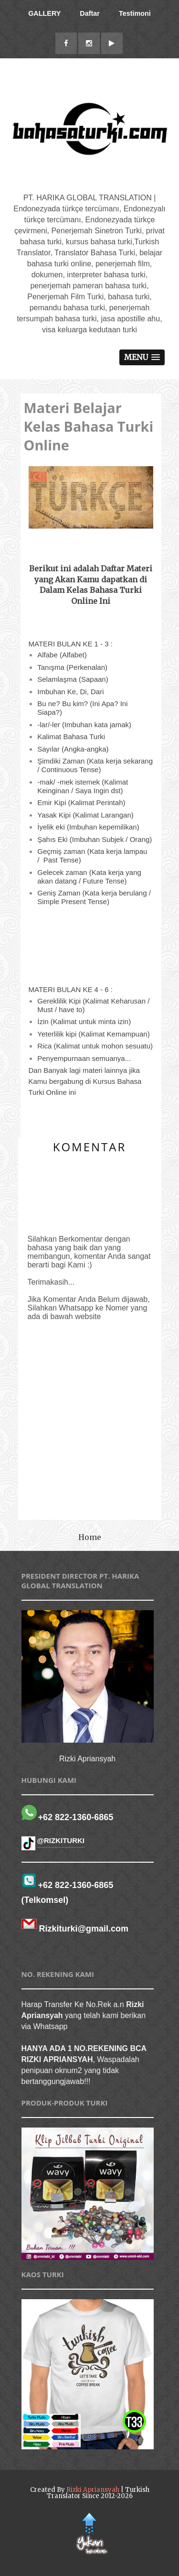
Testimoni (135, 13)
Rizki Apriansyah (92, 2490)
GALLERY (44, 13)
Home (89, 1537)
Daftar (90, 13)
